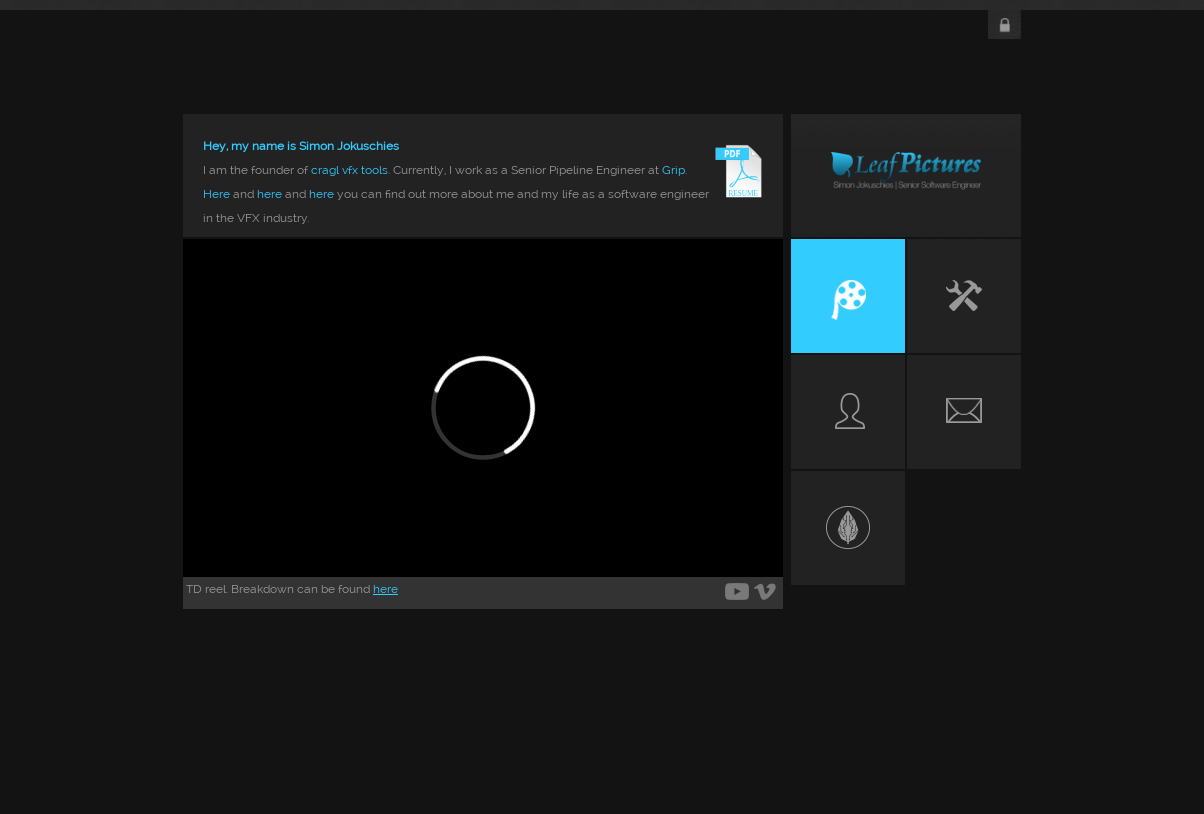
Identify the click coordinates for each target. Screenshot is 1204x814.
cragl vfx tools (349, 170)
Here (216, 194)
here (269, 194)
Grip (673, 170)
